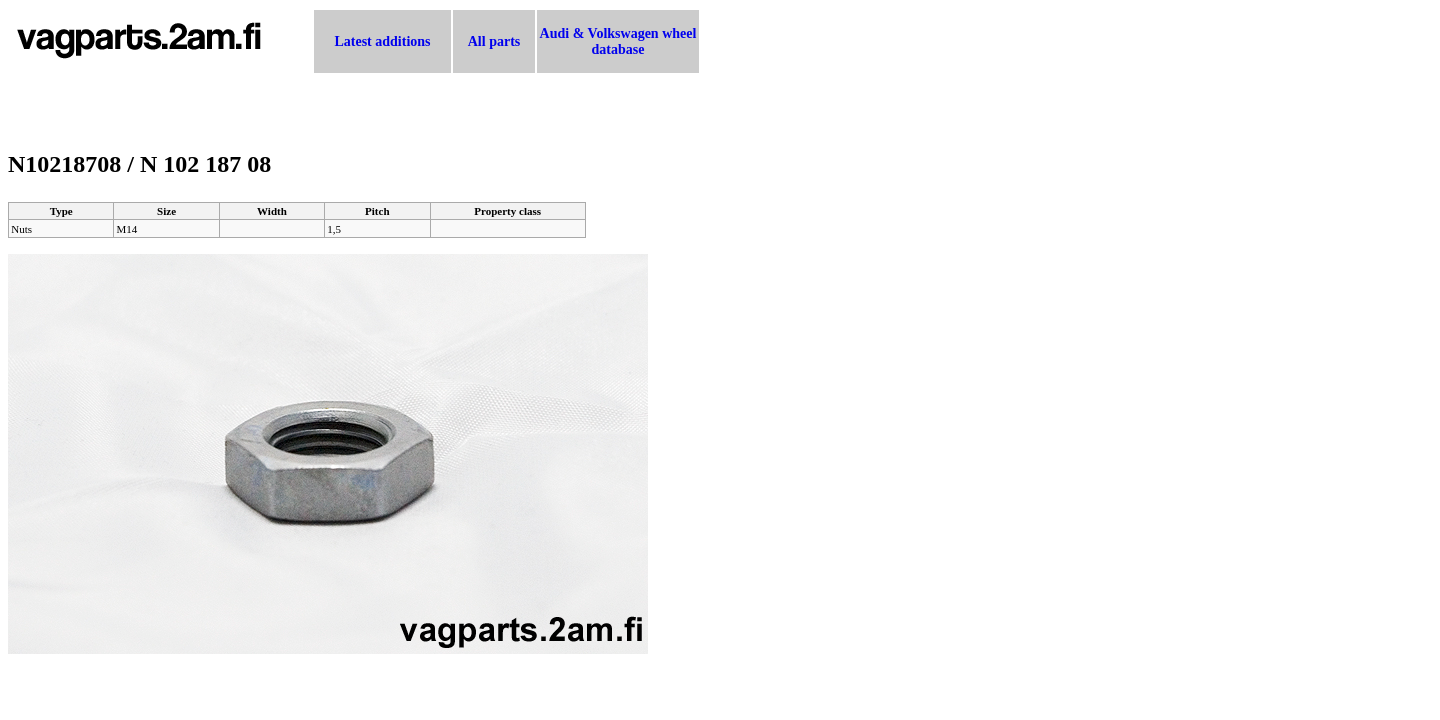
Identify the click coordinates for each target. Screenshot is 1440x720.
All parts (494, 41)
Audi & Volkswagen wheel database (618, 41)
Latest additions (382, 41)
